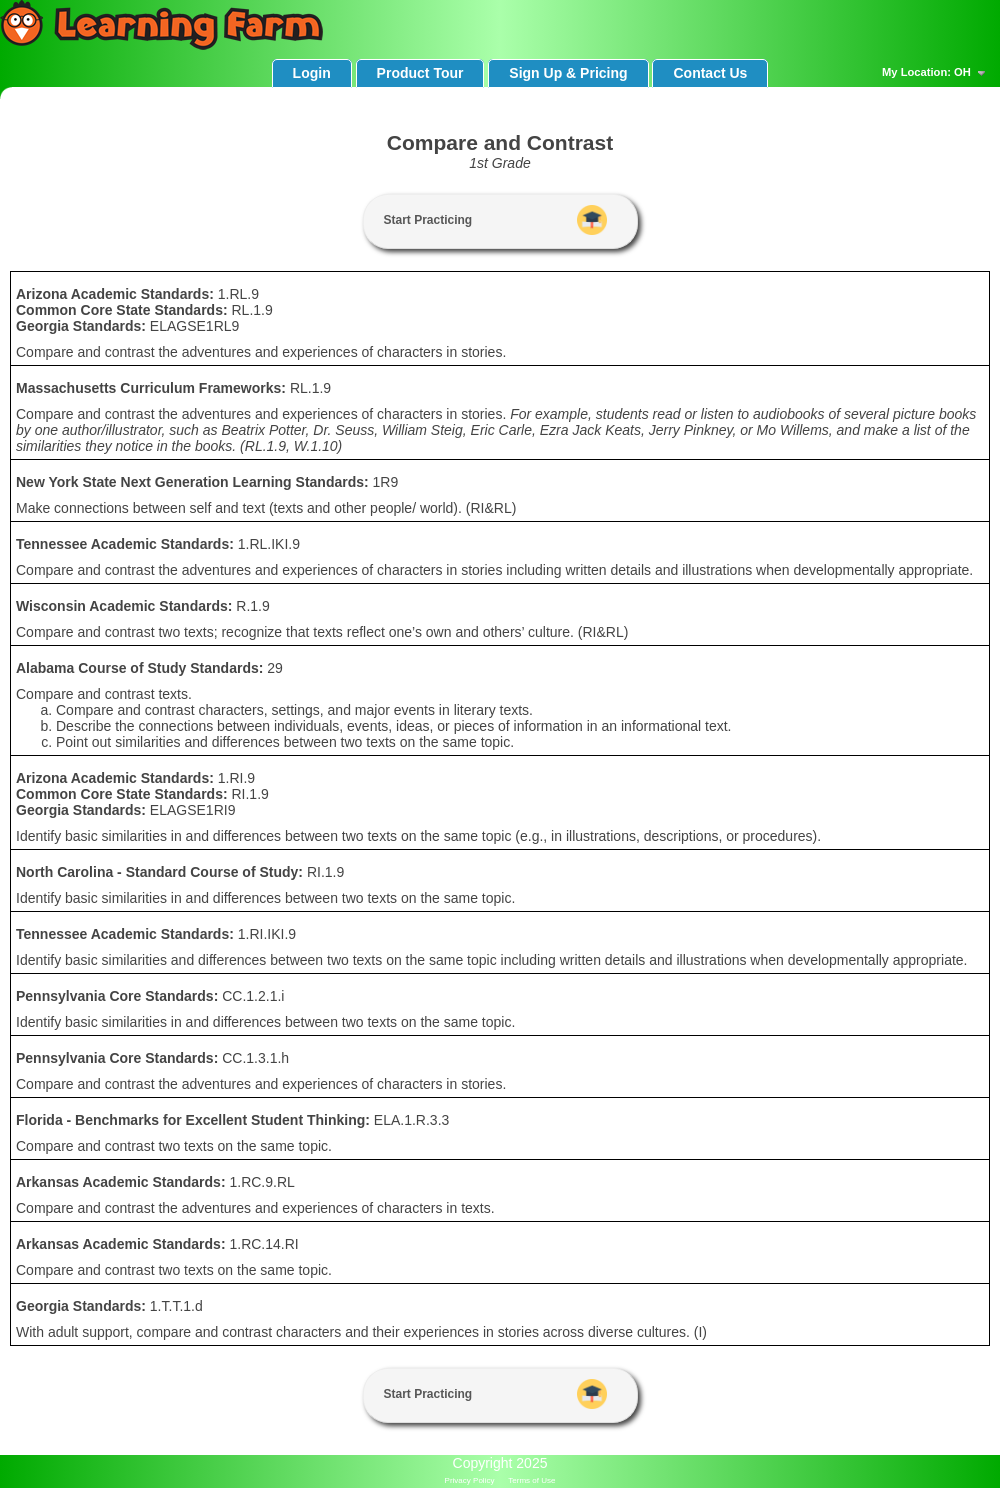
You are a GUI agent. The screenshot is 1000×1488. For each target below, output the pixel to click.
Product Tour (420, 73)
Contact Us (710, 73)
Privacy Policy (470, 1480)
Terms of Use (531, 1480)
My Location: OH (936, 73)
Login (312, 73)
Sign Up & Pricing (568, 73)
